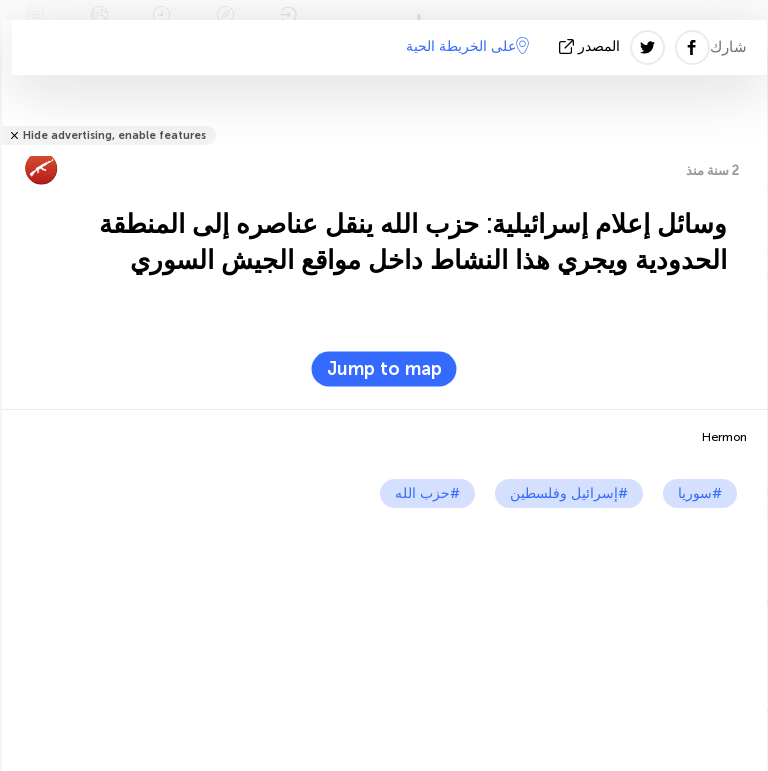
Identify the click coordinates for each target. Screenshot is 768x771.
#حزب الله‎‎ (427, 493)
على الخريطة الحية (467, 46)
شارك (728, 47)
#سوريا (700, 493)
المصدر (591, 46)
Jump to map (384, 369)
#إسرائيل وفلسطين (569, 493)
